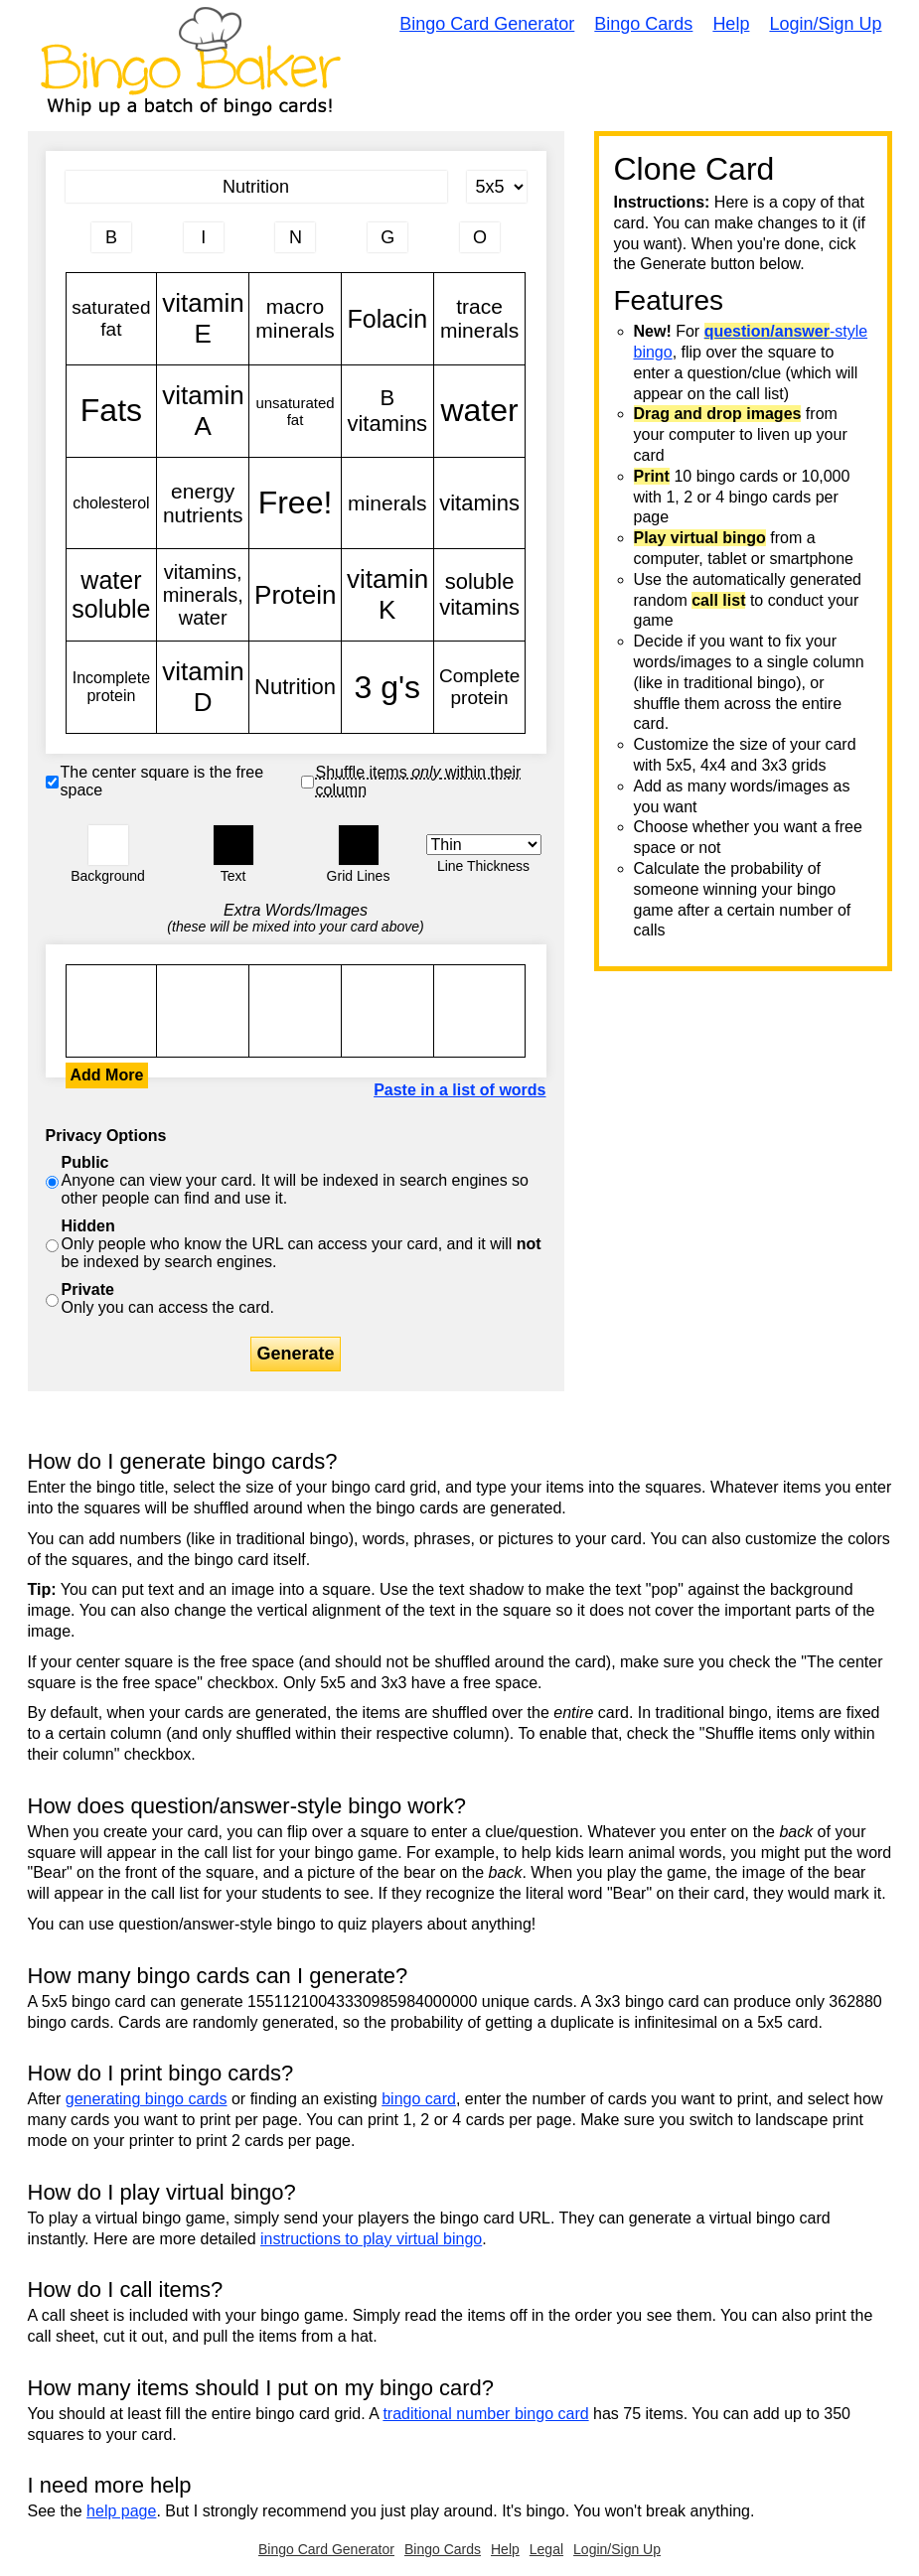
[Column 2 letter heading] (204, 237)
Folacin (387, 318)
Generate (295, 1353)
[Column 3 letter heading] (295, 237)
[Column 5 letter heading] (480, 237)
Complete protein (480, 687)
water (480, 411)
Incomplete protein (112, 687)
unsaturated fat (295, 411)
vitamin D (202, 687)
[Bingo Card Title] (256, 187)
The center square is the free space (162, 781)
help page (121, 2511)
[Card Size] (497, 187)
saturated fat (112, 318)
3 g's (387, 687)
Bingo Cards (643, 24)
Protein (295, 595)
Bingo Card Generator (486, 24)
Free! (295, 503)
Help (730, 24)
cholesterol (112, 503)
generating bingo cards (147, 2098)
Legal (546, 2549)
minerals (387, 503)
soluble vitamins (480, 595)
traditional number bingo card (485, 2413)
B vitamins (387, 411)
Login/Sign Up (825, 24)
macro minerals (295, 318)
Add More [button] (107, 1075)
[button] (108, 845)
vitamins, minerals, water (202, 595)
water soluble (112, 595)
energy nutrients (202, 503)
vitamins (480, 503)
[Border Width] (483, 844)
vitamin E (202, 318)
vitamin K (387, 595)
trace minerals (480, 318)
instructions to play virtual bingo (371, 2238)
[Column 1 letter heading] (111, 237)
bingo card (419, 2098)
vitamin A (202, 411)
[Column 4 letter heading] (387, 237)
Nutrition (295, 687)
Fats (112, 411)
